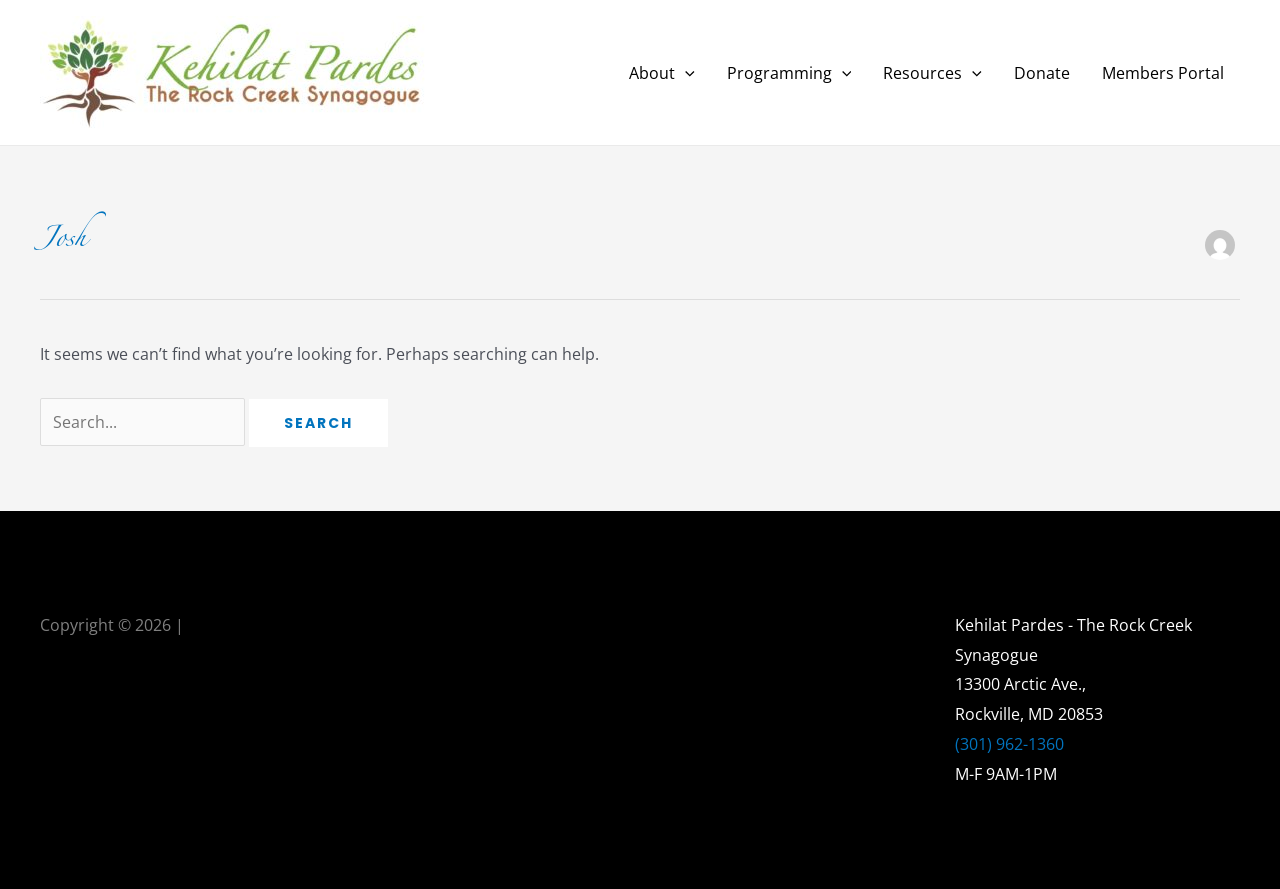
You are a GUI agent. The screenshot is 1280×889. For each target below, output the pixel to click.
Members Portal (1163, 73)
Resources (932, 73)
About (662, 73)
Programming (789, 73)
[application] (685, 73)
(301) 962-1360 (1009, 744)
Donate (1042, 73)
